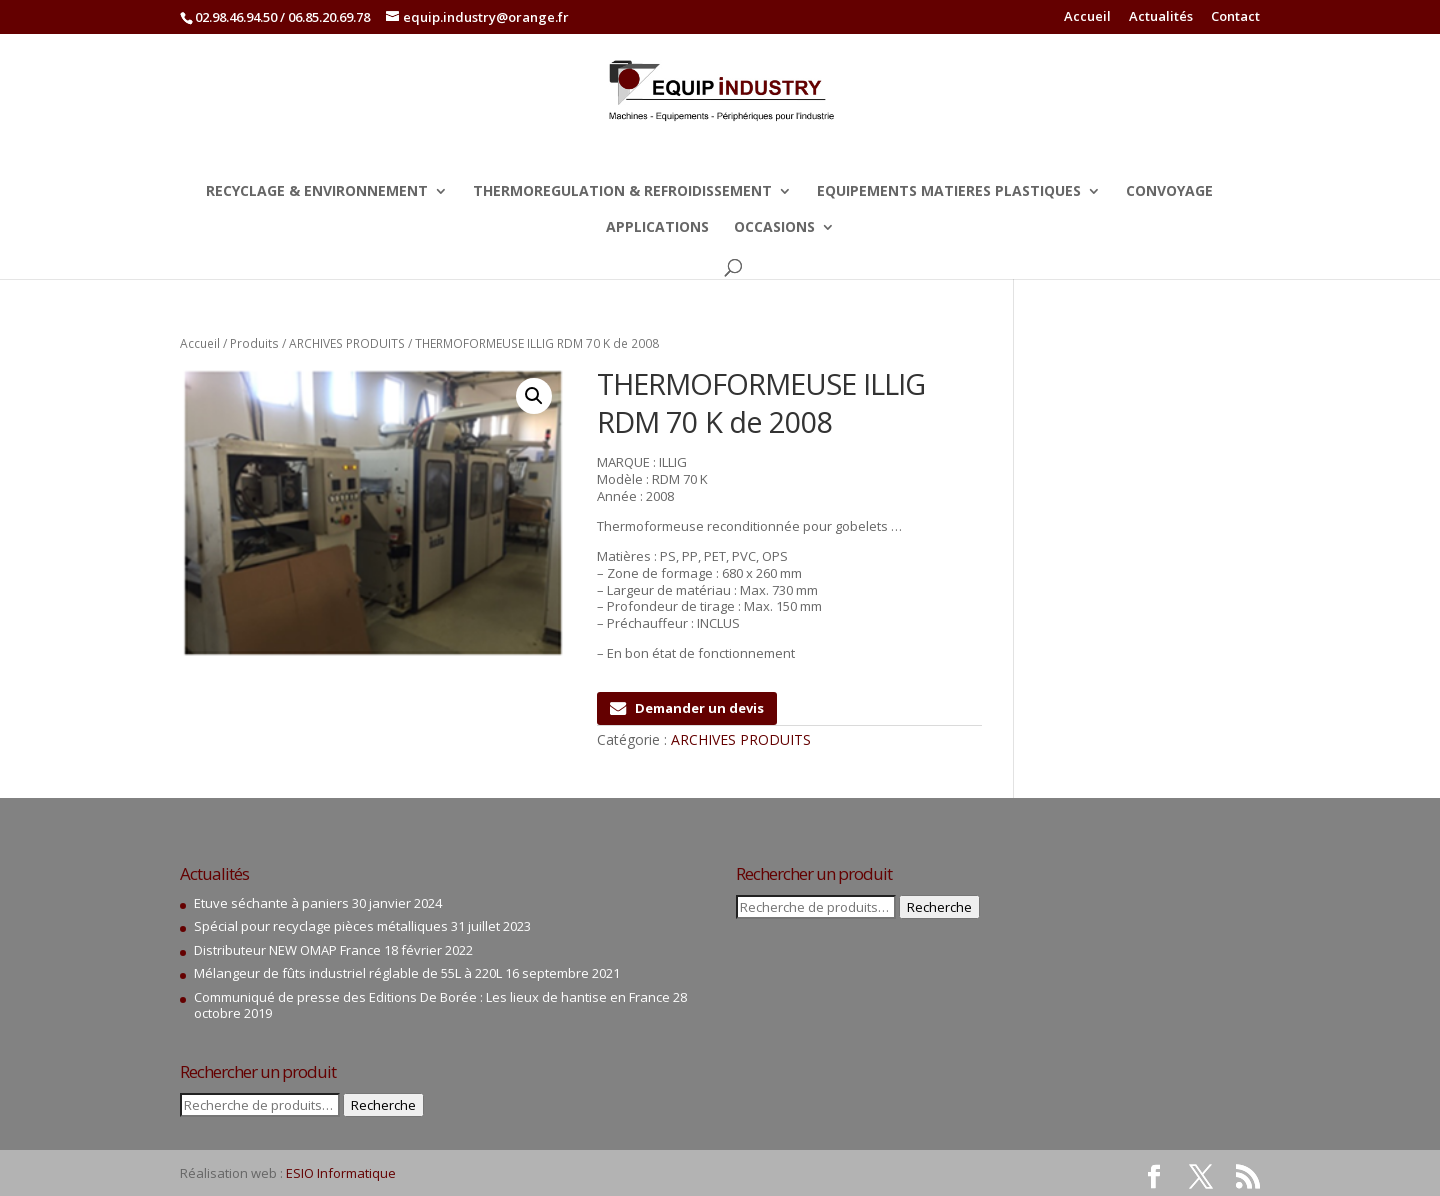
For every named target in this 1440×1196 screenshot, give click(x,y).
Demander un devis (687, 708)
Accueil (1087, 17)
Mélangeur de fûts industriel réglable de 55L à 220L (348, 973)
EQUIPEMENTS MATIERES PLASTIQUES (949, 192)
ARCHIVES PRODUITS (347, 343)
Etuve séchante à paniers (271, 903)
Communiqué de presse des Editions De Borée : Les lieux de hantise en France (432, 997)
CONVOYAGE (1169, 192)
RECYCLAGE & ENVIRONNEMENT (317, 192)
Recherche (383, 1105)
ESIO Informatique (341, 1173)
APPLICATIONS (657, 228)
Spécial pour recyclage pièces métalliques (321, 926)
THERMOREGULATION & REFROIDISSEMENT (622, 192)
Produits (254, 343)
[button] (534, 396)
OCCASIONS (774, 228)
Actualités (1161, 17)
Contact (1235, 17)
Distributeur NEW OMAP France (287, 950)
